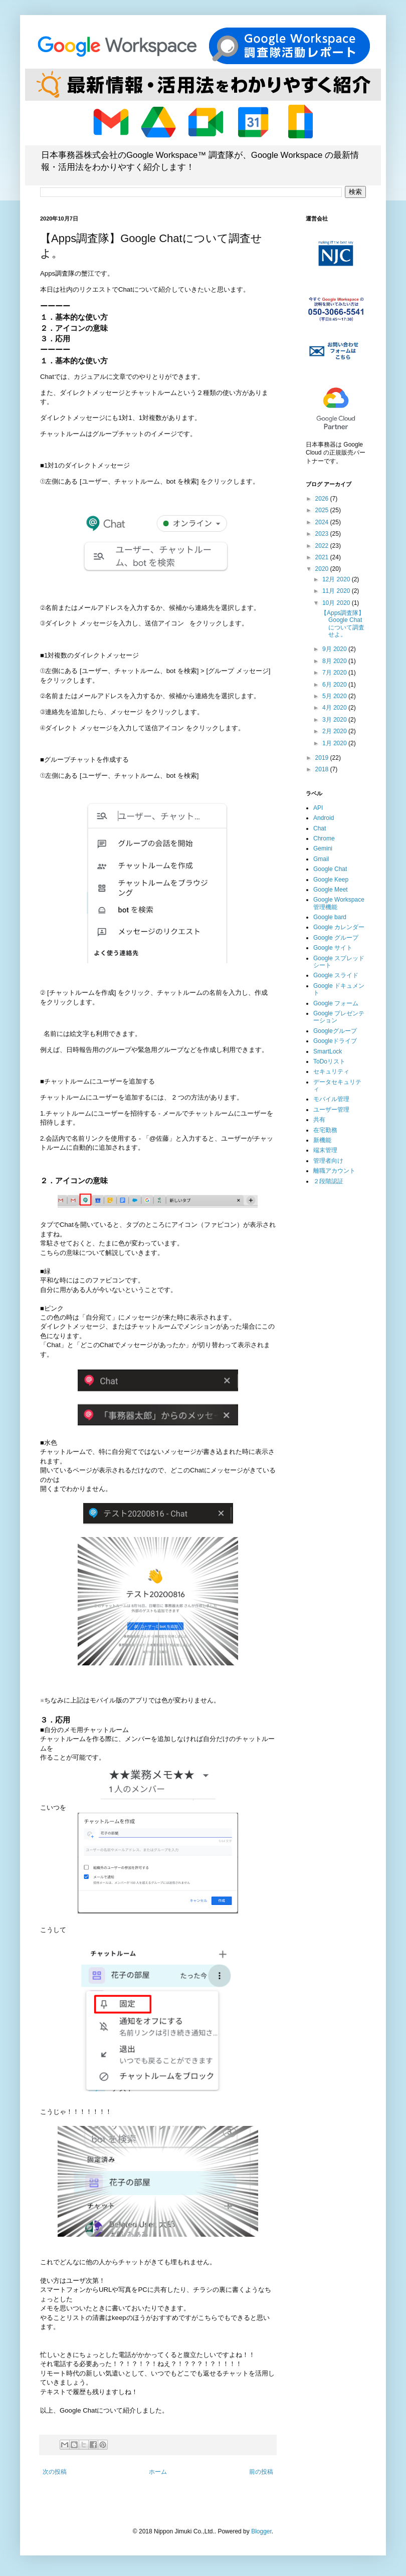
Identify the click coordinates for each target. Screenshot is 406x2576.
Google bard (329, 917)
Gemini (322, 848)
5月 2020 (335, 696)
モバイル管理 (331, 1099)
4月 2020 (335, 707)
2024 (322, 522)
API (318, 807)
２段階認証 (328, 1181)
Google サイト (332, 947)
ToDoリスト (329, 1061)
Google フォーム (335, 1003)
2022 (322, 545)
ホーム (158, 2471)
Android (323, 817)
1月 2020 (335, 743)
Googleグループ (335, 1030)
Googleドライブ (335, 1040)
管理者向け (328, 1160)
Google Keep (330, 879)
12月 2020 (337, 579)
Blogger (261, 2531)
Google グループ (335, 937)
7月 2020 (335, 672)
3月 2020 (335, 719)
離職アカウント (334, 1170)
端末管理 (325, 1150)
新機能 (322, 1140)
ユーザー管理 (331, 1109)
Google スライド (335, 975)
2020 (322, 568)
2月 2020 (335, 731)
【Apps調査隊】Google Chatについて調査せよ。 (342, 623)
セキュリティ (331, 1071)
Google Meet (330, 889)
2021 (322, 557)
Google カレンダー (338, 927)
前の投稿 (261, 2471)
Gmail (321, 859)
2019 (322, 757)
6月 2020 (335, 684)
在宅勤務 (325, 1130)
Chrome (324, 838)
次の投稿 (55, 2471)
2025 (322, 510)
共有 (319, 1119)
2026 (322, 498)
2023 (322, 533)
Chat (319, 828)
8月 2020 (335, 661)
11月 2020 (337, 590)
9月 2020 (335, 649)
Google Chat (330, 869)
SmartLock (327, 1051)
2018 (322, 769)
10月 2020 (337, 602)
